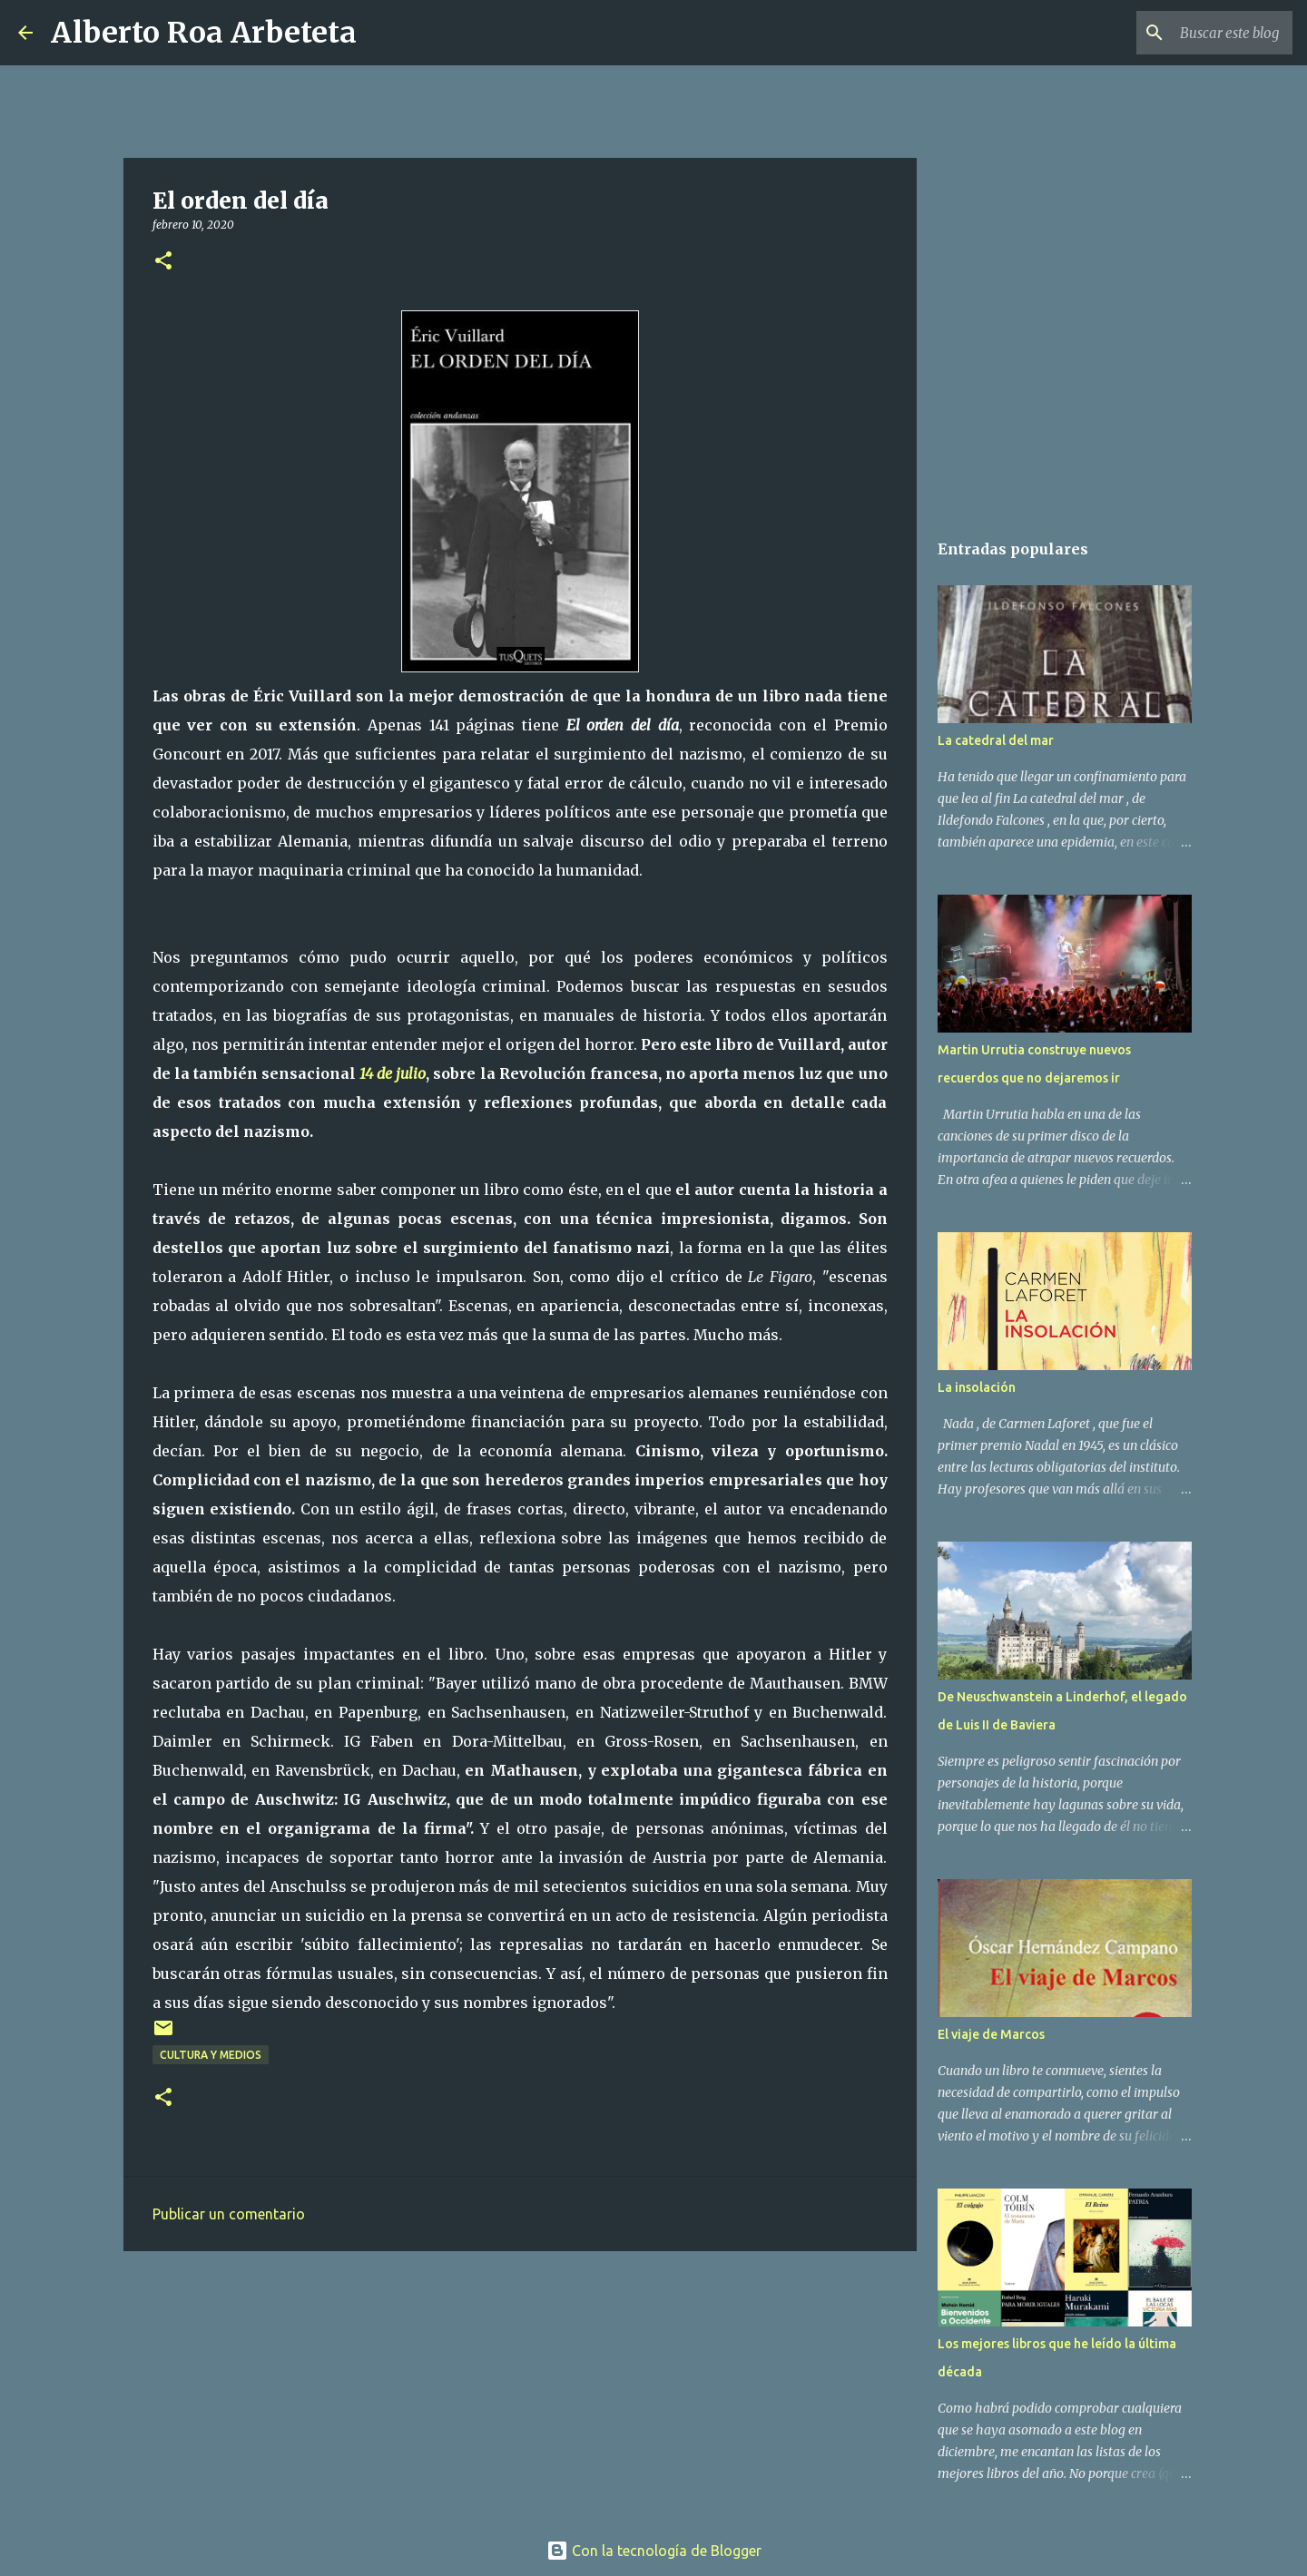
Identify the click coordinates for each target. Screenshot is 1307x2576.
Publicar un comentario (228, 2214)
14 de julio (392, 1073)
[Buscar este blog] (1197, 32)
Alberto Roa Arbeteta (204, 33)
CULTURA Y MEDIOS (210, 2055)
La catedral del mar (996, 740)
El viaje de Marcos (991, 2034)
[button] (163, 262)
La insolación (977, 1387)
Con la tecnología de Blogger (654, 2550)
